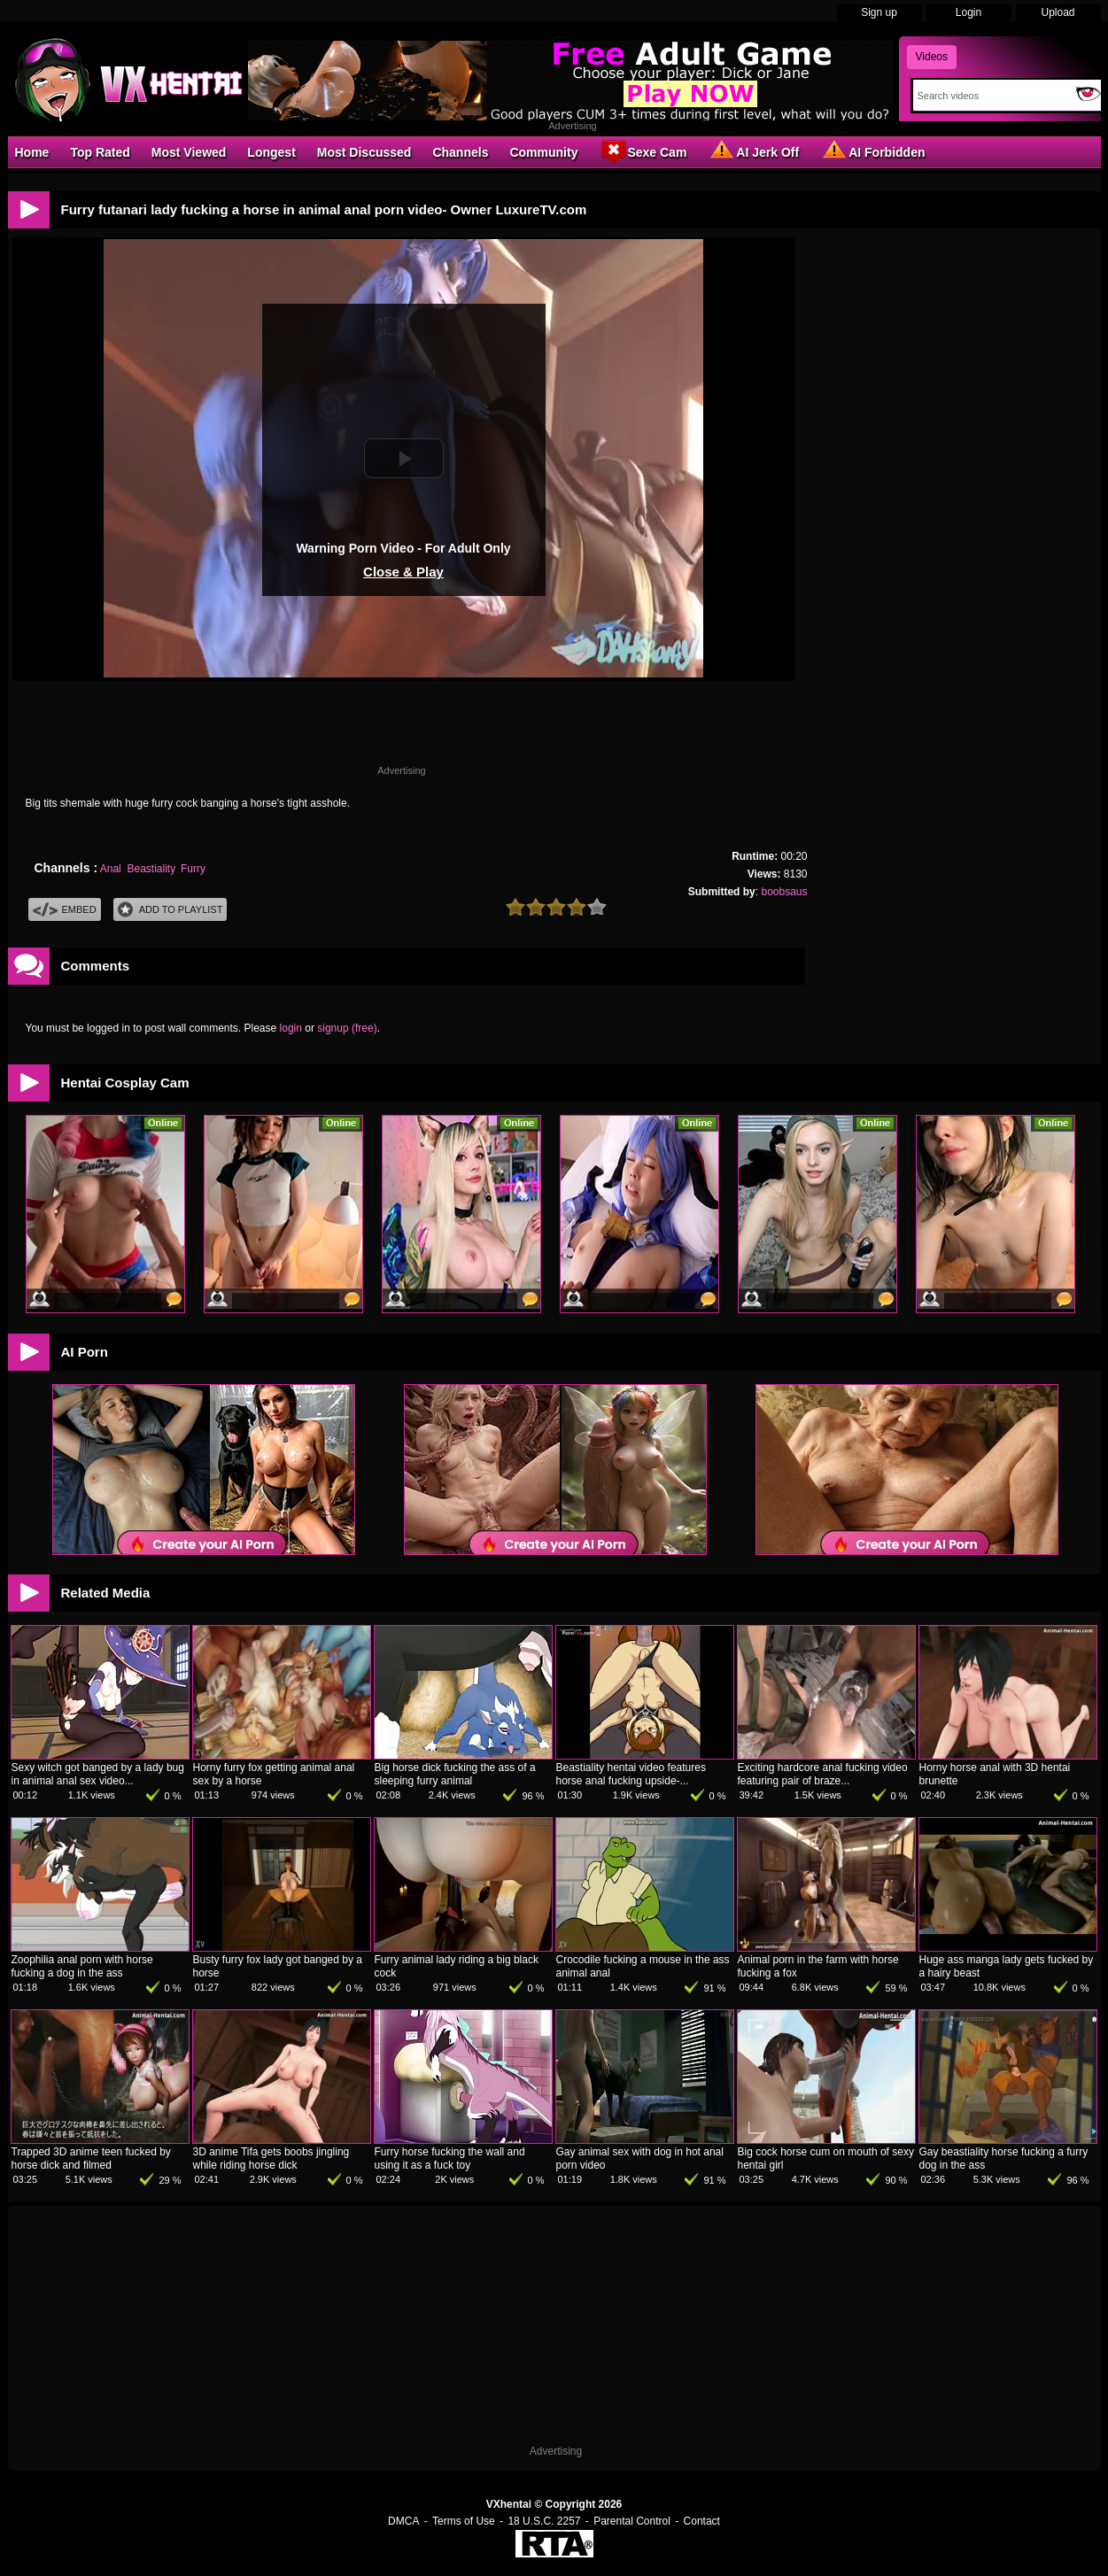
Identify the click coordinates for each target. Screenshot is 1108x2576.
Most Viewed (189, 152)
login (291, 1028)
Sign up (879, 12)
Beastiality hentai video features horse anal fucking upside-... (631, 1774)
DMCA (403, 2521)
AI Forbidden (872, 151)
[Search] (990, 95)
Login (968, 12)
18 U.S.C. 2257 (544, 2521)
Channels (460, 152)
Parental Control (631, 2521)
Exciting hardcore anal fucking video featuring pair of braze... (823, 1774)
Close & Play (403, 571)
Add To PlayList (170, 909)
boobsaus (784, 892)
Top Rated (99, 152)
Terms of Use (463, 2521)
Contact (702, 2521)
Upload (1057, 12)
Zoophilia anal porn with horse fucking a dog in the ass (82, 1966)
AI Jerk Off (753, 151)
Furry (193, 869)
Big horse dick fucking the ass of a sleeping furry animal (455, 1774)
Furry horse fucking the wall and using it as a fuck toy (450, 2158)
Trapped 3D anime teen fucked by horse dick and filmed (91, 2158)
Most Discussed (364, 152)
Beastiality (150, 869)
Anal (110, 869)
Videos (932, 56)
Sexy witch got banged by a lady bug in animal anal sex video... (98, 1774)
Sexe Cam (642, 151)
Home (32, 152)
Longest (271, 152)
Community (543, 152)
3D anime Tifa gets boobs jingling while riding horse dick (271, 2158)
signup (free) (346, 1028)
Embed (65, 910)
